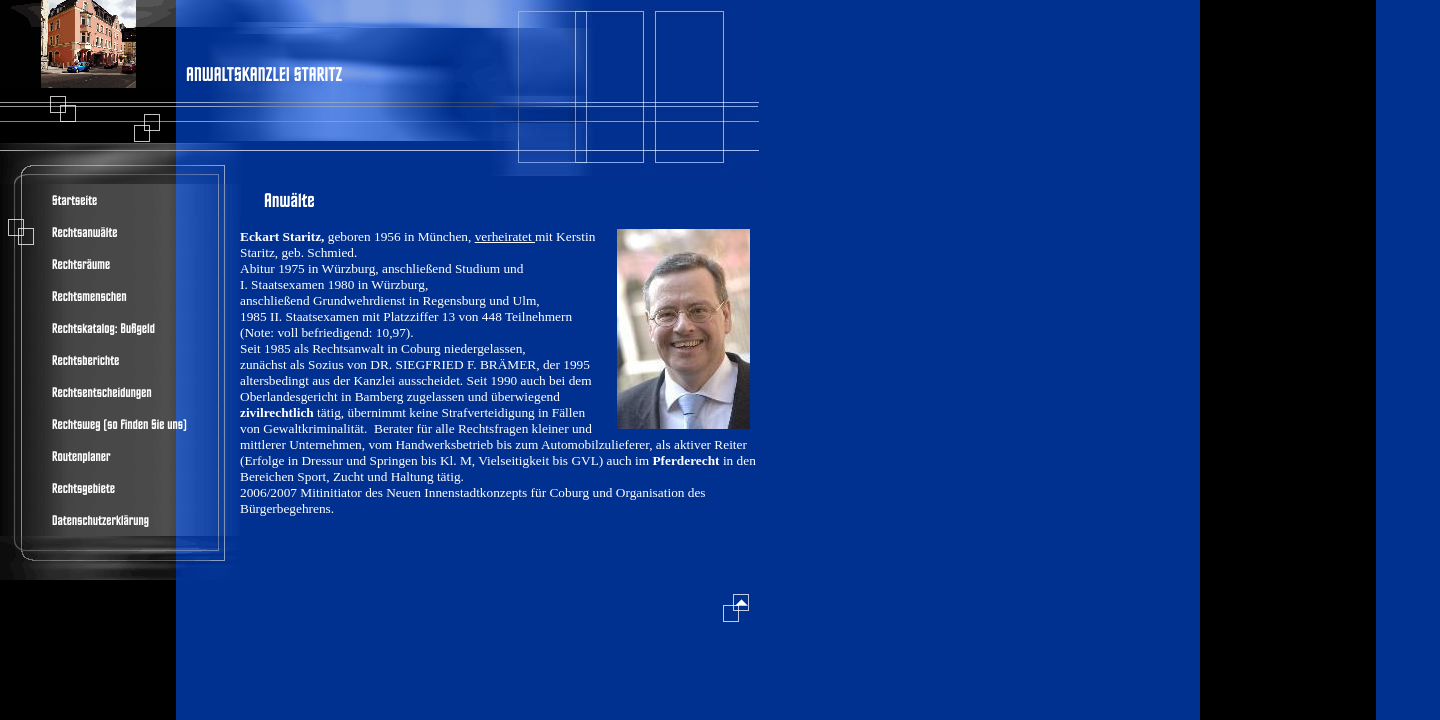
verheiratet (505, 236)
